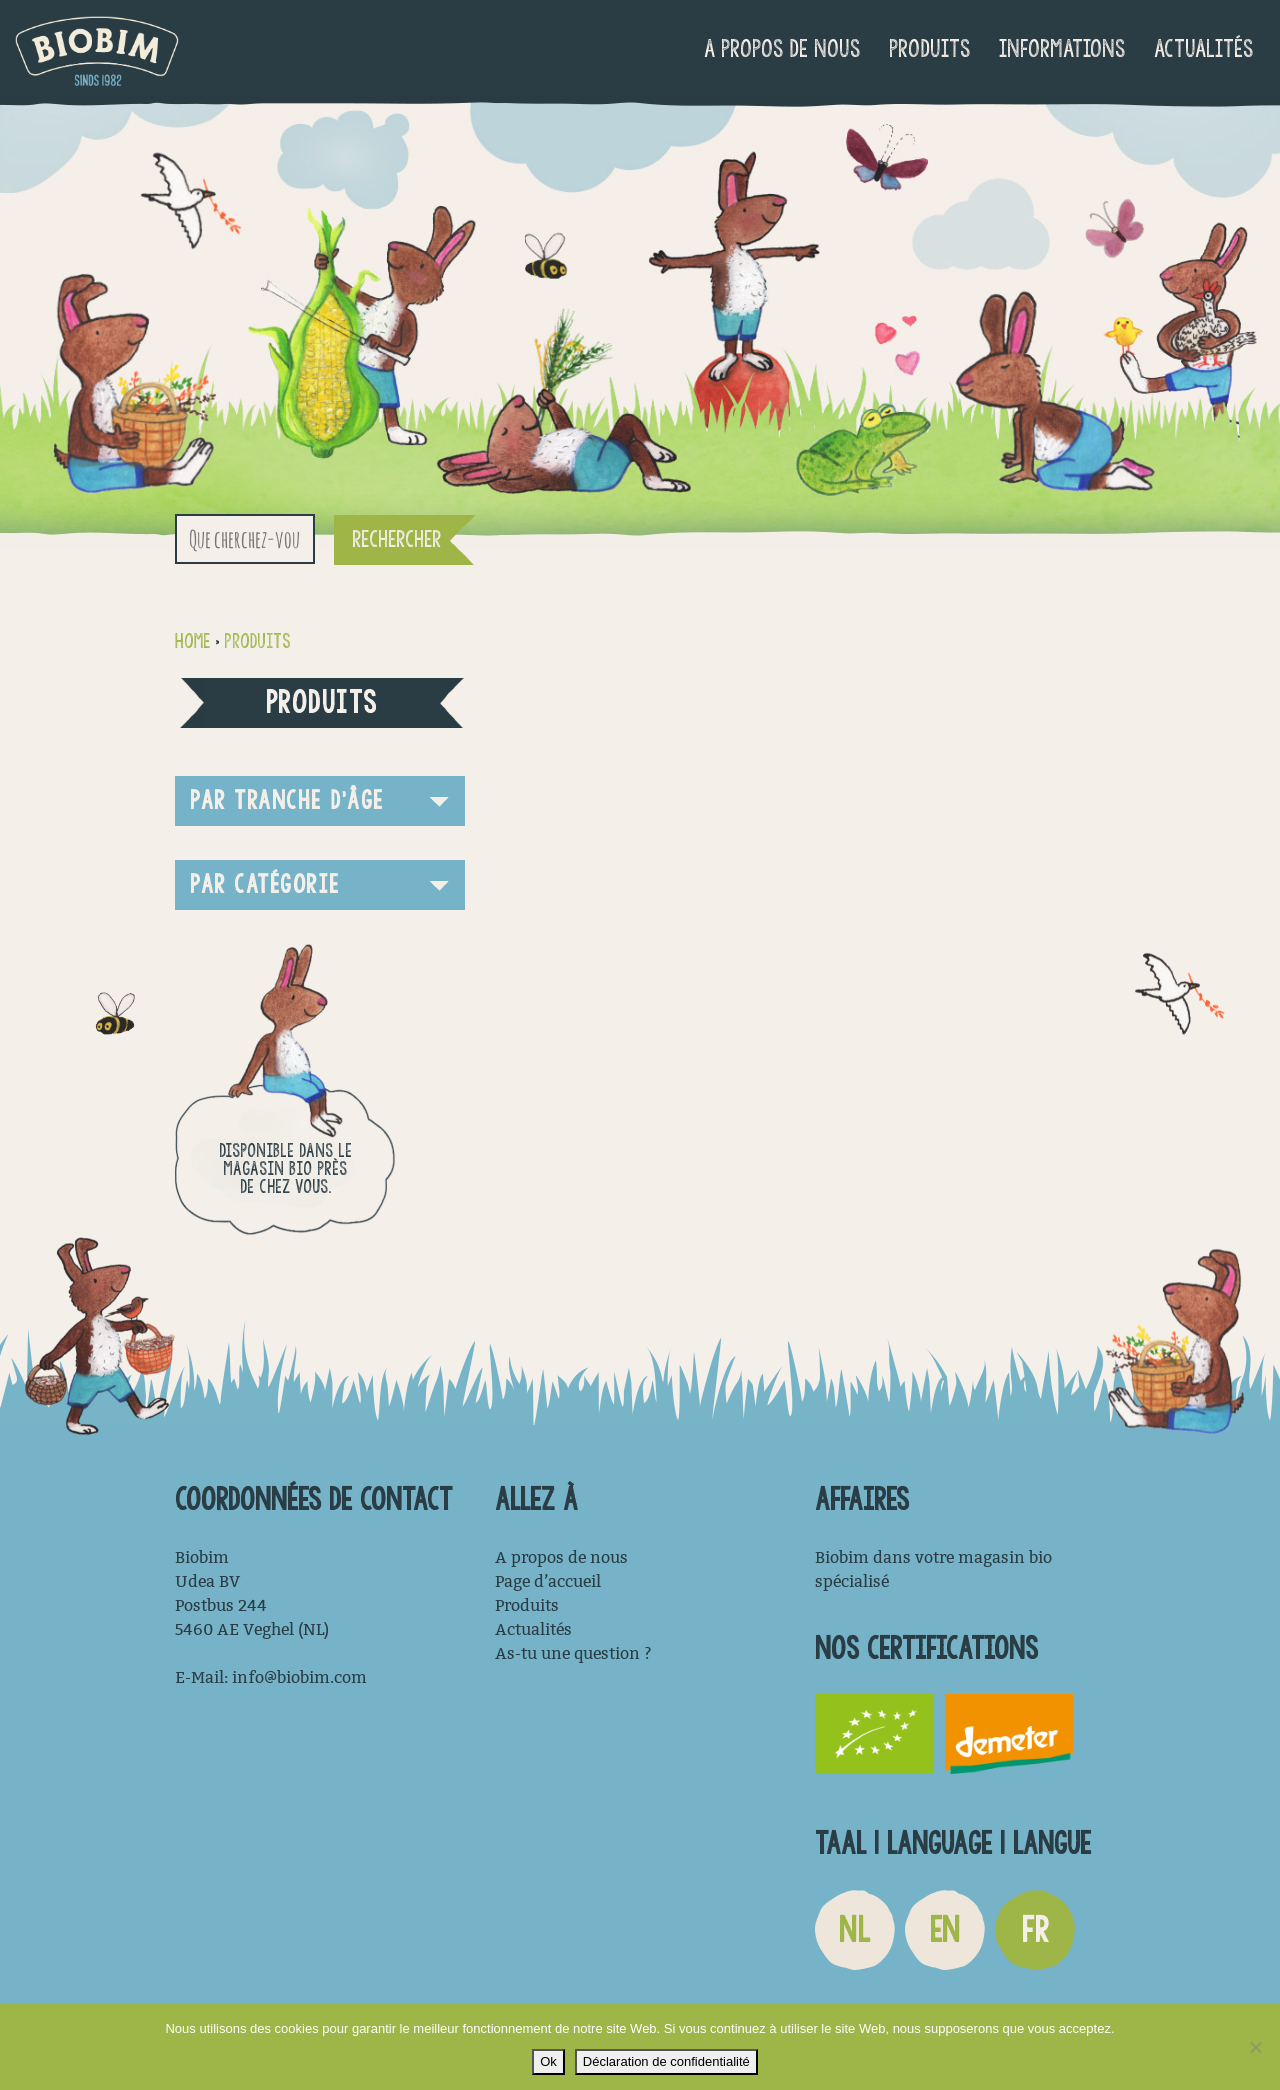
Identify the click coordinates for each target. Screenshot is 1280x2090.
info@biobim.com (299, 1677)
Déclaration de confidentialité (666, 2061)
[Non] (1255, 2047)
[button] (320, 801)
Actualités (1203, 48)
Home (192, 641)
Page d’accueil (548, 1581)
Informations (1062, 48)
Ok (548, 2061)
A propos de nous (782, 48)
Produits (929, 48)
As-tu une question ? (573, 1653)
